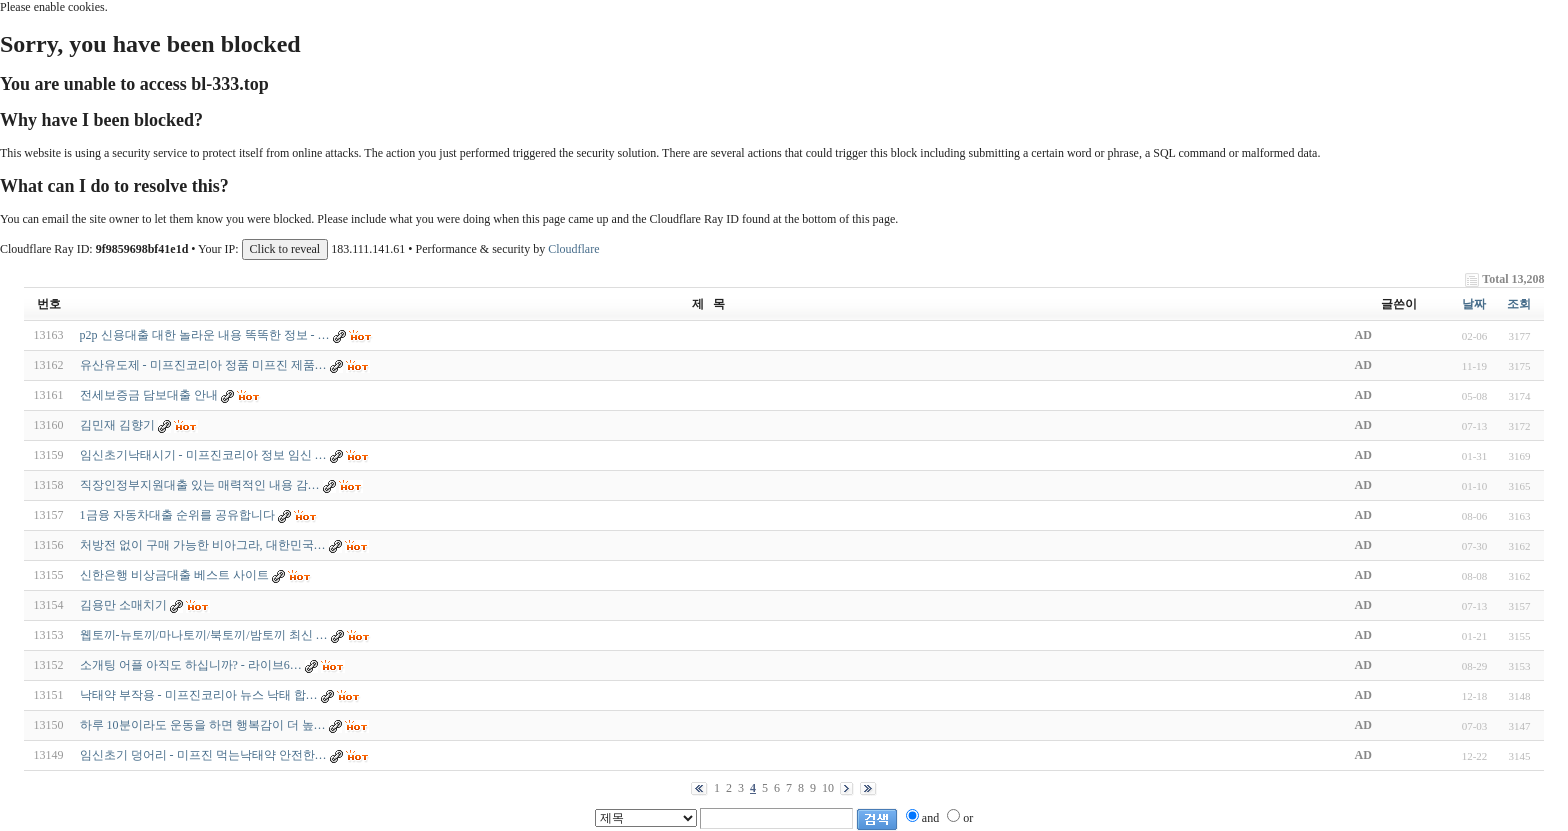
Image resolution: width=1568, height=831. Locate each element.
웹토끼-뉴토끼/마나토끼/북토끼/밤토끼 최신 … (204, 635)
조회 (1519, 304)
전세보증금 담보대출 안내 (149, 395)
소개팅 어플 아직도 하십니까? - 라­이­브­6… (191, 665)
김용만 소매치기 (123, 605)
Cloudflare (573, 249)
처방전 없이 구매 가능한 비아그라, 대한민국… (203, 545)
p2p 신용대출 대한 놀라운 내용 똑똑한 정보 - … (205, 335)
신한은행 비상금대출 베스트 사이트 (174, 575)
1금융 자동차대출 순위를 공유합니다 (177, 515)
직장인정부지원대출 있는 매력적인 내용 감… (200, 485)
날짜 (1474, 304)
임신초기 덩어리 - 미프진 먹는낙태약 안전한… (203, 755)
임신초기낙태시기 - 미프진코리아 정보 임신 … (203, 455)
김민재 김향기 (117, 425)
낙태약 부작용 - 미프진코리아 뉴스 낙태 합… (199, 695)
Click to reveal (285, 249)
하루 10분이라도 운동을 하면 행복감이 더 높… (203, 725)
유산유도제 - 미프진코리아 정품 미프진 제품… (203, 365)
